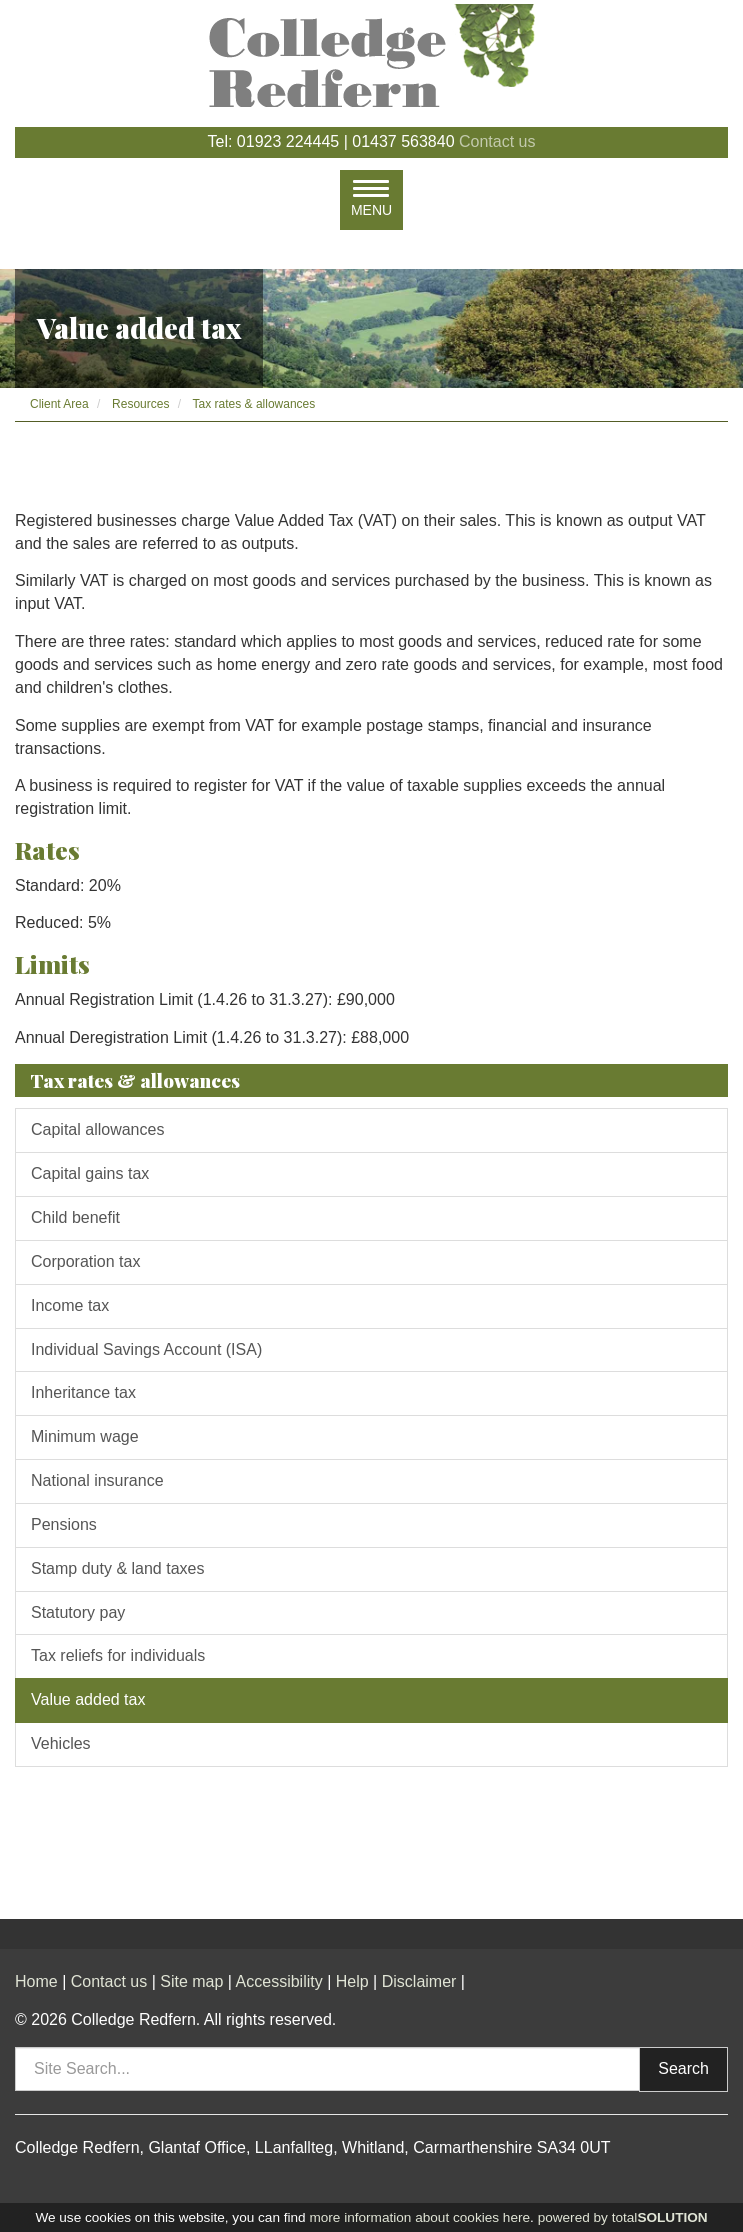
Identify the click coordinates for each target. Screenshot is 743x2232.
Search (683, 2068)
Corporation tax (85, 1261)
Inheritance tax (83, 1392)
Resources (140, 404)
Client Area (59, 404)
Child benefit (75, 1217)
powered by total (623, 2217)
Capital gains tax (90, 1173)
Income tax (70, 1305)
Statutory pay (78, 1612)
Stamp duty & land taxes (117, 1568)
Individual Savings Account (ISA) (146, 1349)
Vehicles (61, 1743)
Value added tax (88, 1699)
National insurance (97, 1480)
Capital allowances (97, 1129)
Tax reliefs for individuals (118, 1655)
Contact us (497, 141)
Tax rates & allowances (254, 404)
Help (352, 1981)
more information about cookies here (419, 2217)
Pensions (64, 1524)
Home (36, 1981)
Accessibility (279, 1981)
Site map (191, 1981)
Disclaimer (419, 1981)
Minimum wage (85, 1436)
